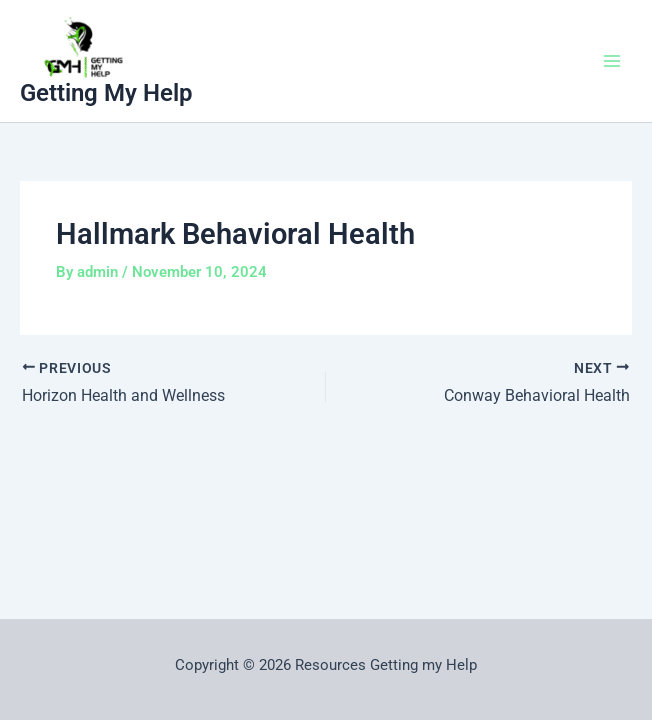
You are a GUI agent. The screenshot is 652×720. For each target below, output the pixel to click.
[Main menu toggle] (612, 61)
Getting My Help (106, 93)
